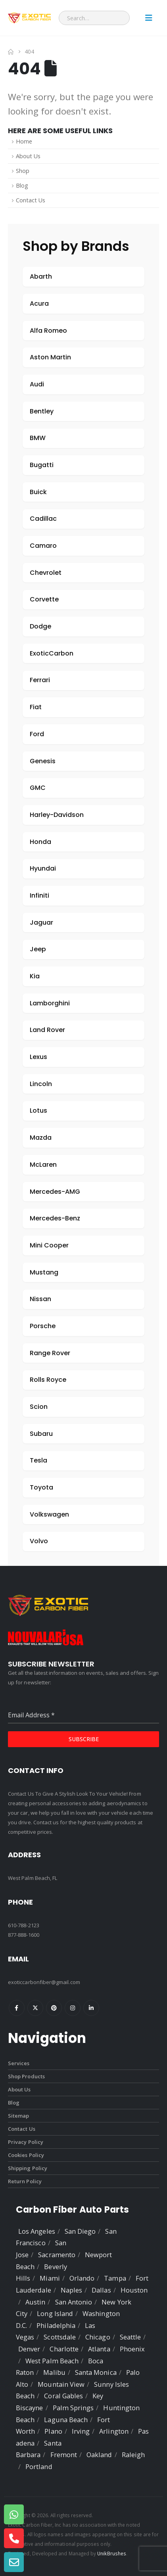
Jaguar (41, 922)
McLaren (43, 1164)
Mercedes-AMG (55, 1191)
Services (19, 2063)
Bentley (42, 411)
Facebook (17, 2008)
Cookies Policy (26, 2155)
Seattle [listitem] (130, 2336)
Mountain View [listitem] (61, 2384)
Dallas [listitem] (101, 2290)
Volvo (39, 1541)
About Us (28, 156)
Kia (35, 976)
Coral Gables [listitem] (63, 2395)
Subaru (41, 1433)
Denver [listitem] (29, 2348)
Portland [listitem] (38, 2466)
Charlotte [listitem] (64, 2348)
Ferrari (40, 680)
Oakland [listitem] (99, 2454)
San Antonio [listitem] (73, 2301)
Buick (38, 492)
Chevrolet (45, 572)
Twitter (35, 2008)
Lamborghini (50, 1003)
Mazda (41, 1137)
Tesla (38, 1460)
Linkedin (91, 2008)
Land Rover (47, 1029)
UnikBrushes (111, 2553)
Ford (37, 734)
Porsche (43, 1326)
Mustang (44, 1272)
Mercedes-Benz (55, 1218)
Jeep (38, 949)
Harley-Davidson (57, 814)
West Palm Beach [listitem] (52, 2360)
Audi (37, 384)
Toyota (41, 1487)
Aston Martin (50, 357)
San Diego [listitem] (80, 2231)
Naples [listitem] (71, 2290)
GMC (38, 787)
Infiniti (39, 895)
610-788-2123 (23, 1925)
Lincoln (41, 1083)
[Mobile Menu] (148, 18)
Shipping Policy (27, 2168)
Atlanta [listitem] (99, 2348)
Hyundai (43, 868)
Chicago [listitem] (97, 2336)
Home (24, 141)
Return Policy (25, 2181)
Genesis (43, 761)
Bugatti (42, 464)
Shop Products (26, 2076)
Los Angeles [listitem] (36, 2231)
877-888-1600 (23, 1934)
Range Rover (50, 1353)
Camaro (43, 545)
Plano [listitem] (53, 2431)
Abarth (41, 276)
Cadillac (43, 518)
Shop (22, 171)
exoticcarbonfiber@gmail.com (44, 1982)
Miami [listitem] (50, 2278)
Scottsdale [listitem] (60, 2336)
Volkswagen (49, 1514)
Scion (39, 1406)
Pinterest (54, 2008)
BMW (38, 437)
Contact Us (30, 200)
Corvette (44, 599)
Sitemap (18, 2115)
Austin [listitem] (35, 2301)
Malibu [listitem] (54, 2372)
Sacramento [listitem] (56, 2254)
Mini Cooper (49, 1245)
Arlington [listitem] (114, 2431)
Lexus (38, 1056)
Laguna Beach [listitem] (66, 2419)
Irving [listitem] (81, 2431)
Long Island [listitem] (55, 2313)
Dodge (40, 626)
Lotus (38, 1110)
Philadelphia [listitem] (55, 2325)
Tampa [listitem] (115, 2278)
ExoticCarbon (51, 653)
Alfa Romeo (48, 330)
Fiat (36, 707)
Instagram (73, 2008)
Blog (22, 185)
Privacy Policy (25, 2141)
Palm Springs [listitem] (73, 2407)
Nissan (40, 1299)
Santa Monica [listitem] (96, 2372)
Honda (40, 841)
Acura (39, 303)
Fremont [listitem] (63, 2454)
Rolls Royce (48, 1379)
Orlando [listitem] (81, 2278)
